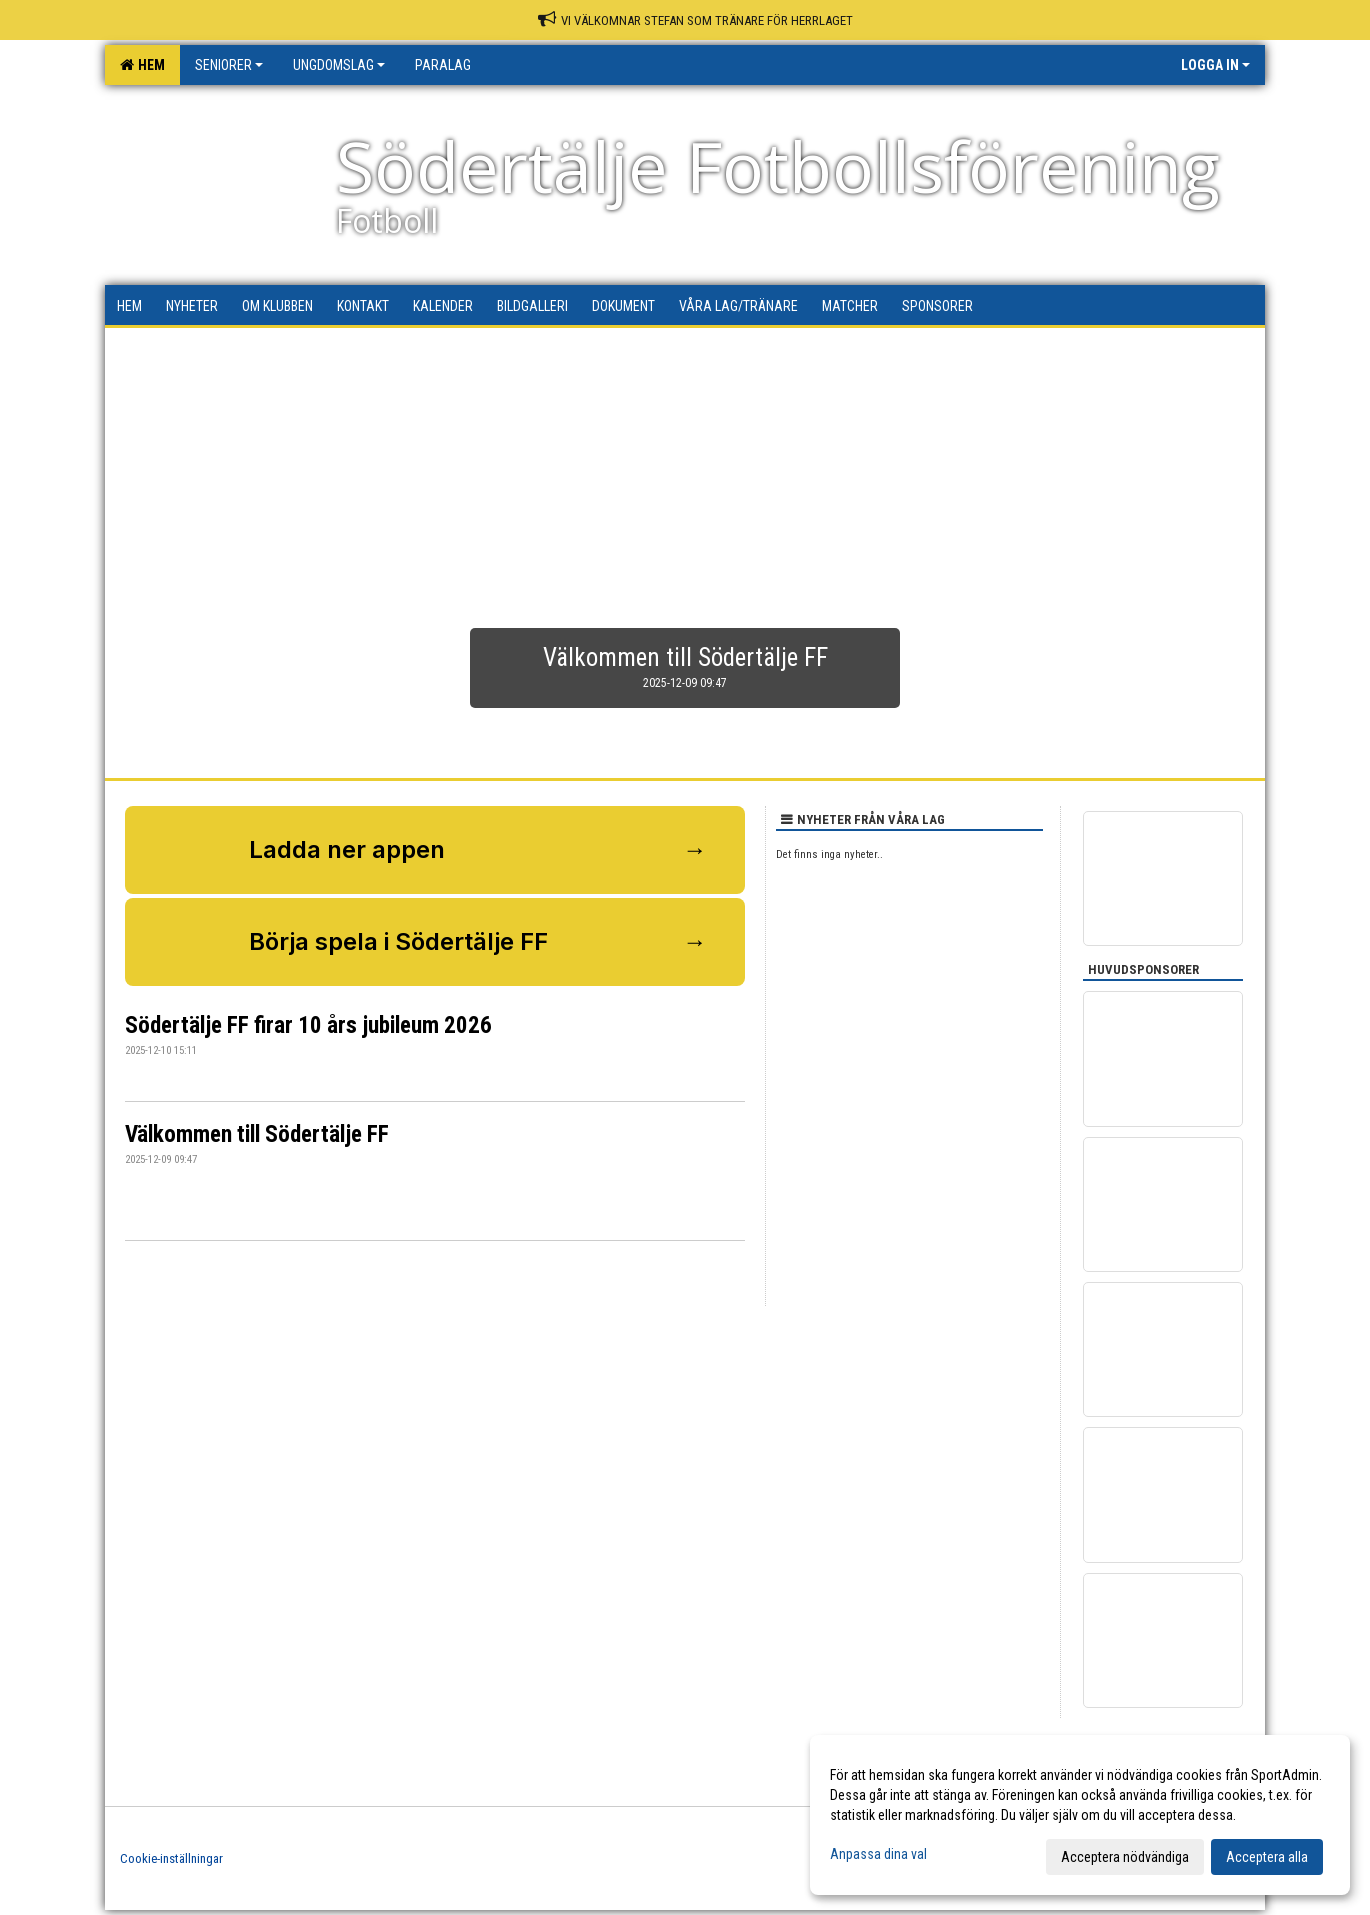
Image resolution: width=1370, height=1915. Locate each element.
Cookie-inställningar (171, 1858)
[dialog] (1080, 1815)
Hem (142, 65)
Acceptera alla (1267, 1857)
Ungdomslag (339, 65)
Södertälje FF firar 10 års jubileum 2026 (308, 1025)
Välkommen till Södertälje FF (257, 1134)
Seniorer (229, 65)
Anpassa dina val (878, 1854)
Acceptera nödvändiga (1125, 1857)
